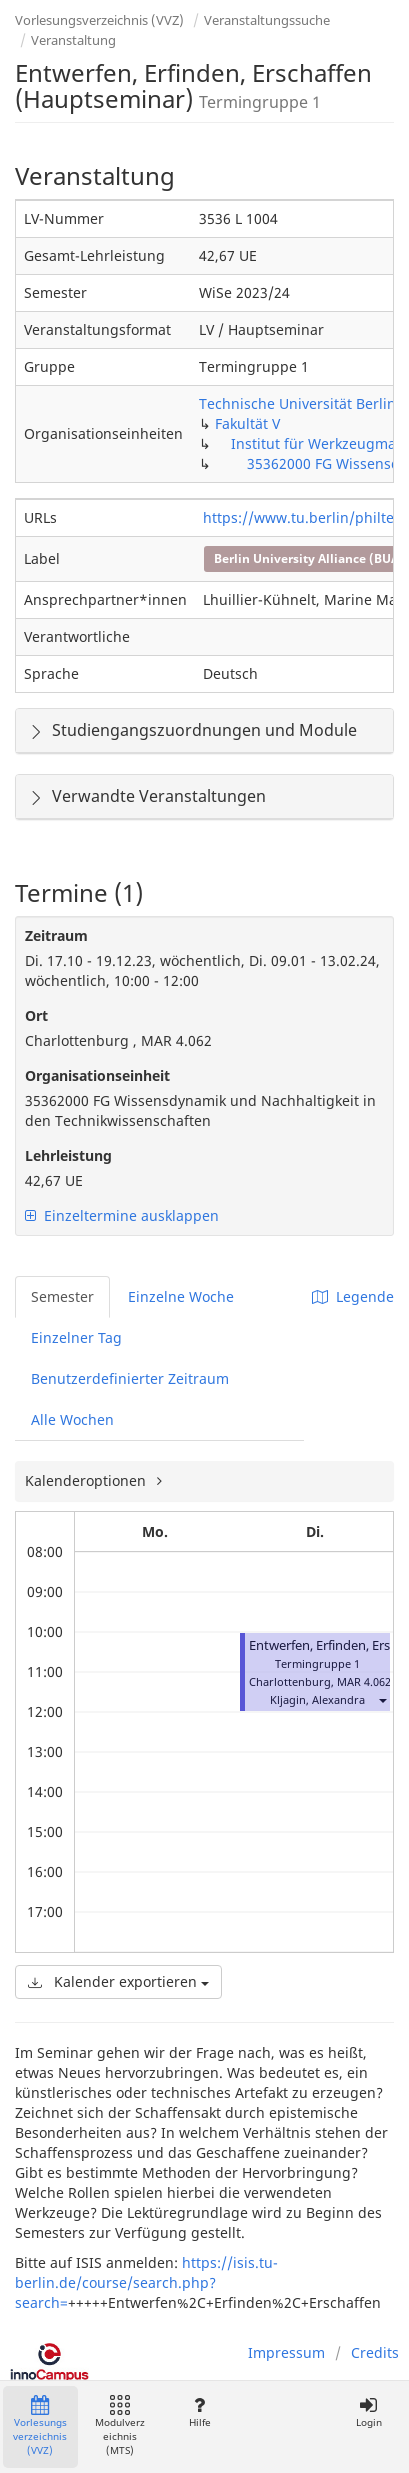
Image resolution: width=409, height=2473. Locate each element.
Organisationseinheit (97, 1075)
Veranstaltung (73, 40)
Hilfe (199, 2412)
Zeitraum (56, 935)
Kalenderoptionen (87, 1480)
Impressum (286, 2352)
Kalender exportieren (118, 1981)
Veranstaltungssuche (267, 20)
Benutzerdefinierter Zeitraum (130, 1378)
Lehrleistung (68, 1155)
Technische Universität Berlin (297, 403)
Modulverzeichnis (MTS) (120, 2426)
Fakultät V (247, 423)
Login (368, 2412)
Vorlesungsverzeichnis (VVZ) (99, 20)
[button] (382, 1699)
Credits (375, 2352)
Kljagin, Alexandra (317, 1699)
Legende (353, 1296)
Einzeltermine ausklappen (122, 1215)
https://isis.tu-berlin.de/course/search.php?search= (146, 2282)
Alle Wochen (72, 1419)
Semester (62, 1296)
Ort (36, 1015)
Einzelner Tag (76, 1337)
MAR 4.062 (364, 1681)
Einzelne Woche (181, 1296)
